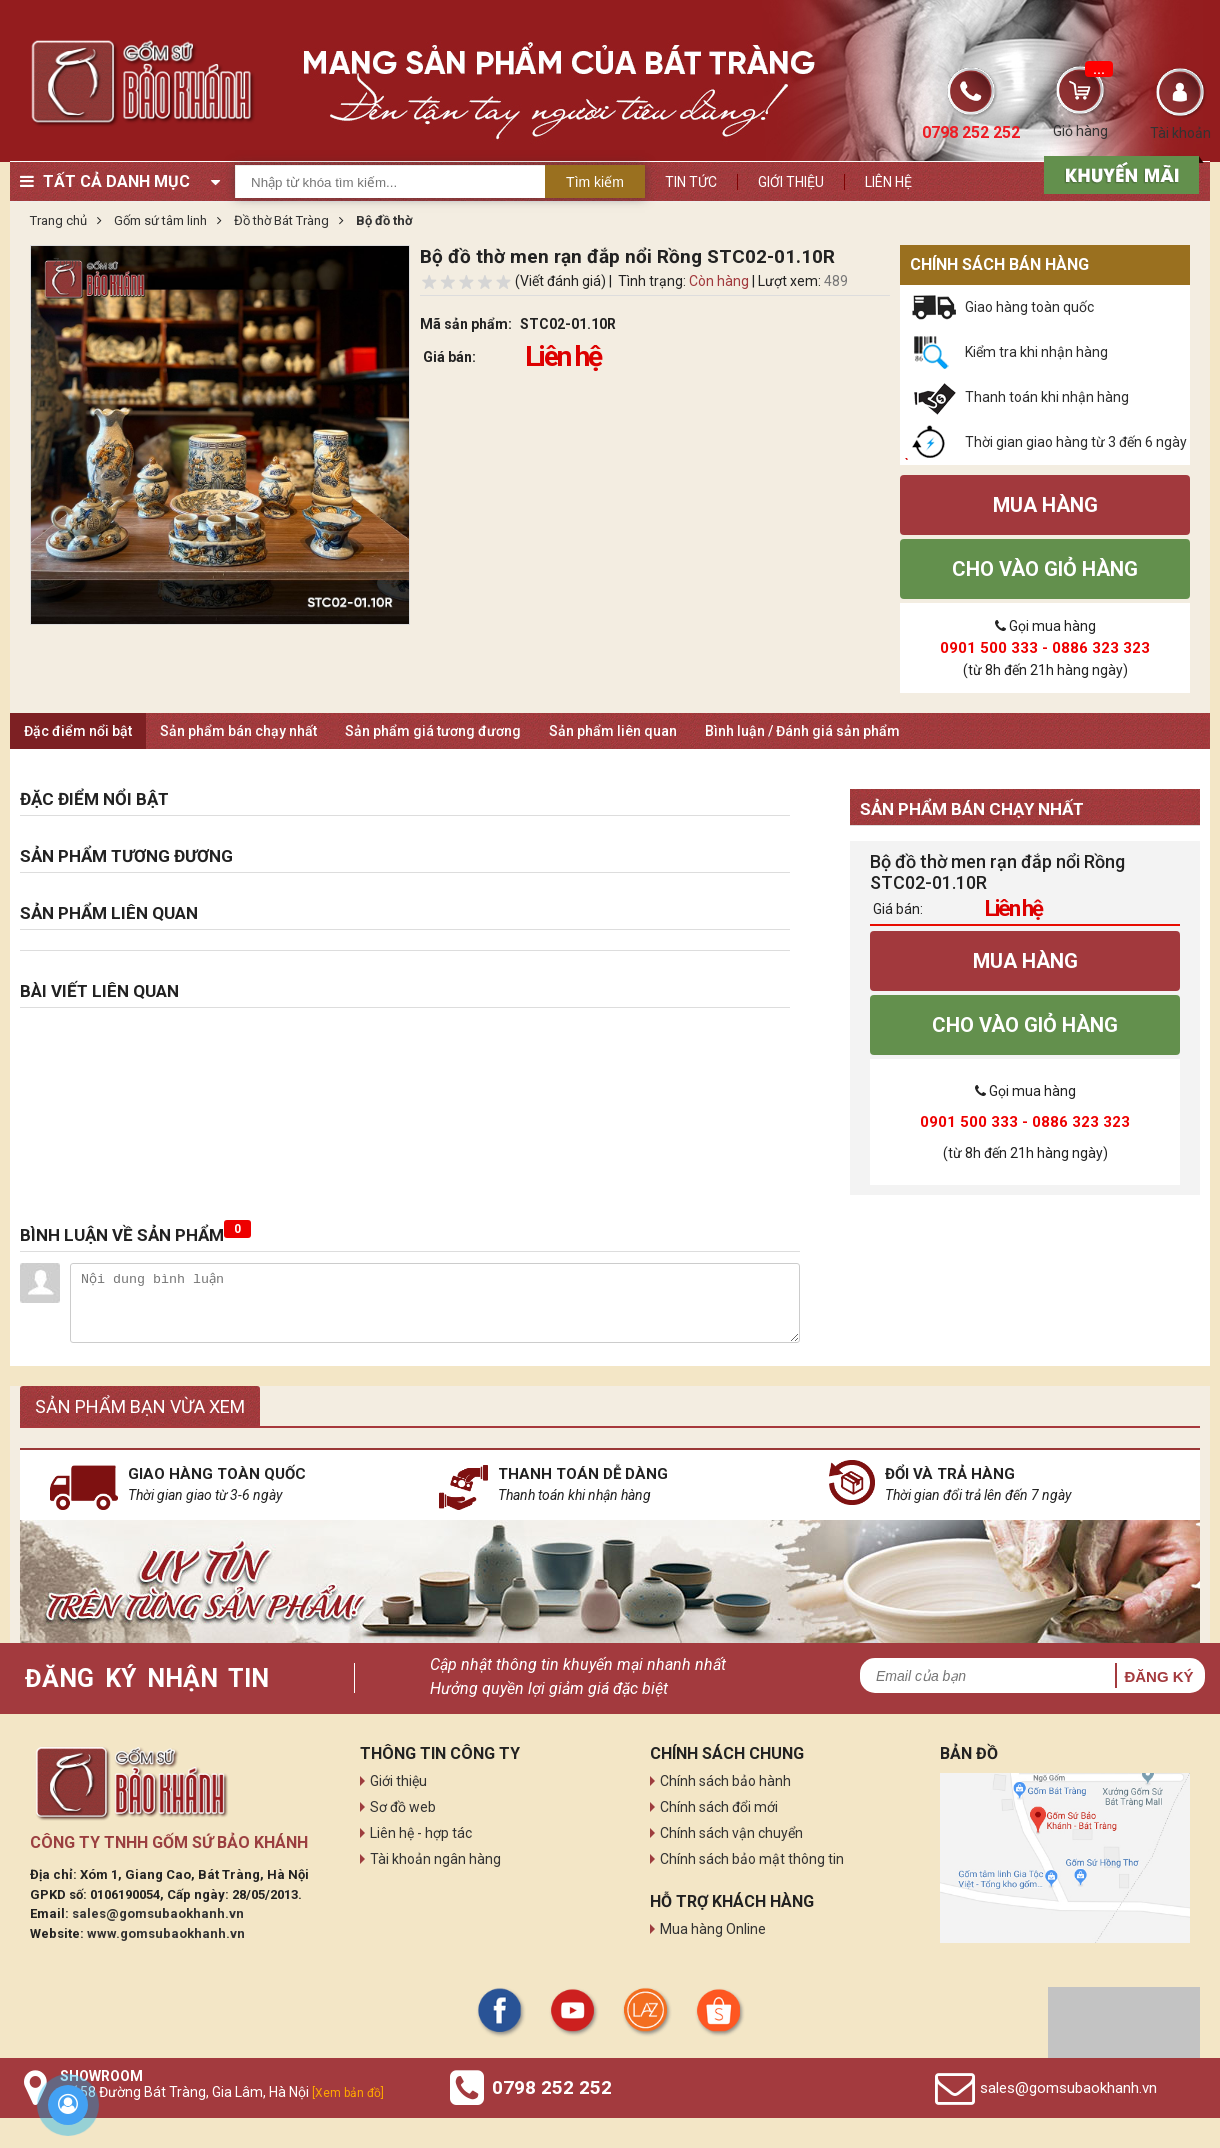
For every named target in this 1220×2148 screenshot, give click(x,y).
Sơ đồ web (403, 1807)
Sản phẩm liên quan (613, 731)
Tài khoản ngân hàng (435, 1859)
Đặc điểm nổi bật (78, 731)
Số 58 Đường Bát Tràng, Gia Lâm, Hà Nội (222, 2092)
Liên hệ (888, 182)
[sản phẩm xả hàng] (1118, 173)
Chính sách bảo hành (725, 1781)
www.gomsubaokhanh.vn (166, 1933)
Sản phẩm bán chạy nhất (238, 731)
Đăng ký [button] (1158, 1676)
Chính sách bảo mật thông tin (752, 1859)
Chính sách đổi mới (719, 1807)
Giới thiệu (791, 182)
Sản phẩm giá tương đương (433, 731)
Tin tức (691, 182)
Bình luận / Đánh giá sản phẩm (802, 731)
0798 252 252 (552, 2087)
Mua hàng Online (713, 1929)
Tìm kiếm (595, 182)
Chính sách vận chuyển (731, 1833)
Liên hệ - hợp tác (421, 1833)
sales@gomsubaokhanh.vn (158, 1913)
